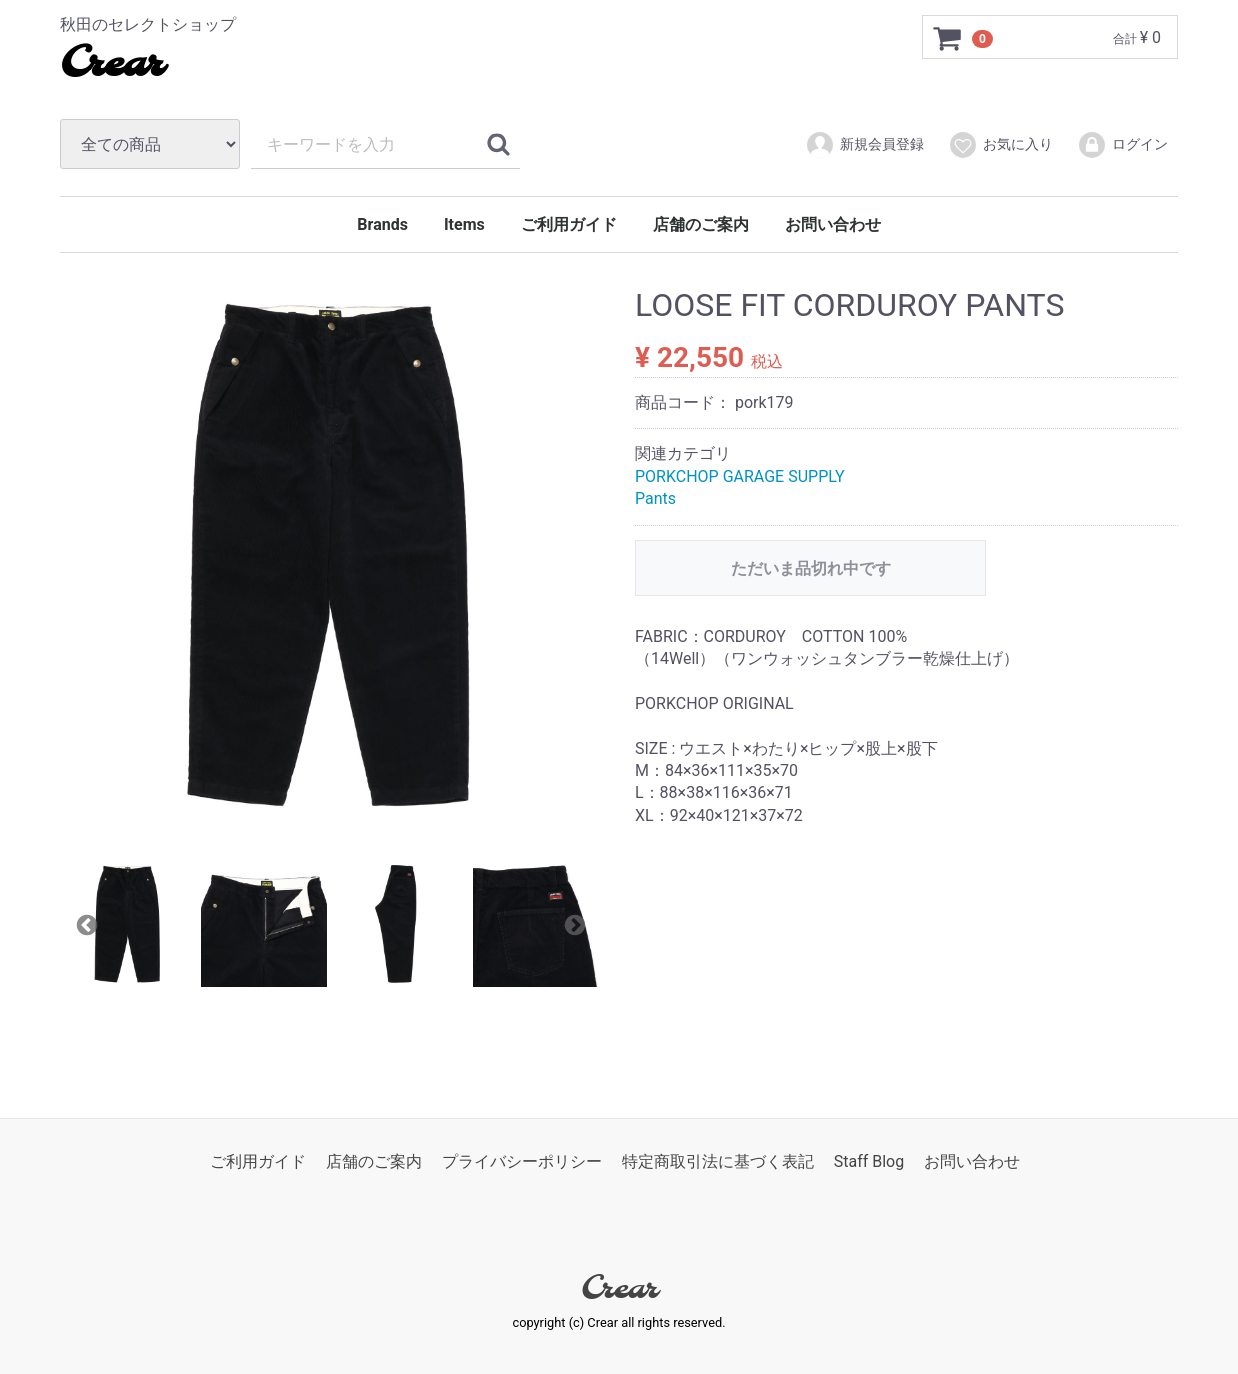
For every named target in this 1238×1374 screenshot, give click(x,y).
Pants (655, 498)
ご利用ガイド (569, 224)
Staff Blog (869, 1161)
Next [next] (573, 924)
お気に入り (1000, 145)
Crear (111, 65)
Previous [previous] (85, 924)
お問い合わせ (833, 224)
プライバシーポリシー (522, 1161)
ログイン (1122, 145)
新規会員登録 (864, 145)
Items (464, 224)
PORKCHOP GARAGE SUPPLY (740, 476)
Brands (382, 224)
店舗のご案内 (701, 224)
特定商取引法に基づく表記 (718, 1161)
